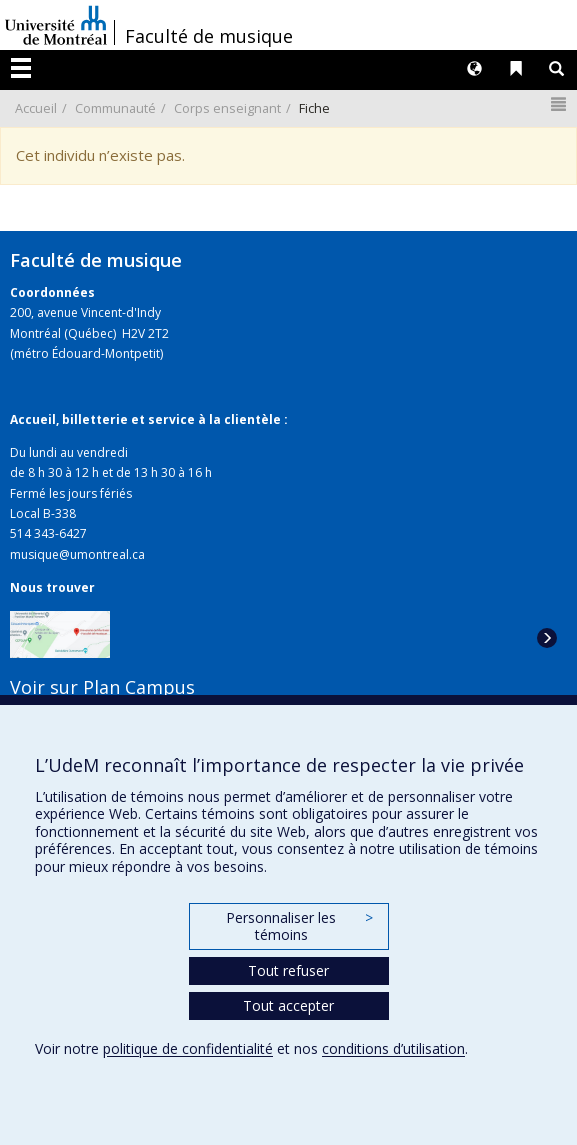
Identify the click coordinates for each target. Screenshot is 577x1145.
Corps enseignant (227, 108)
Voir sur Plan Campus (102, 687)
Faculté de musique (209, 36)
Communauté (115, 108)
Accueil (36, 108)
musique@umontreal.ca (77, 554)
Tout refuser (288, 970)
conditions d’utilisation (393, 1048)
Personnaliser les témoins (299, 926)
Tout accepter (288, 1005)
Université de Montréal (56, 25)
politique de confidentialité (188, 1048)
